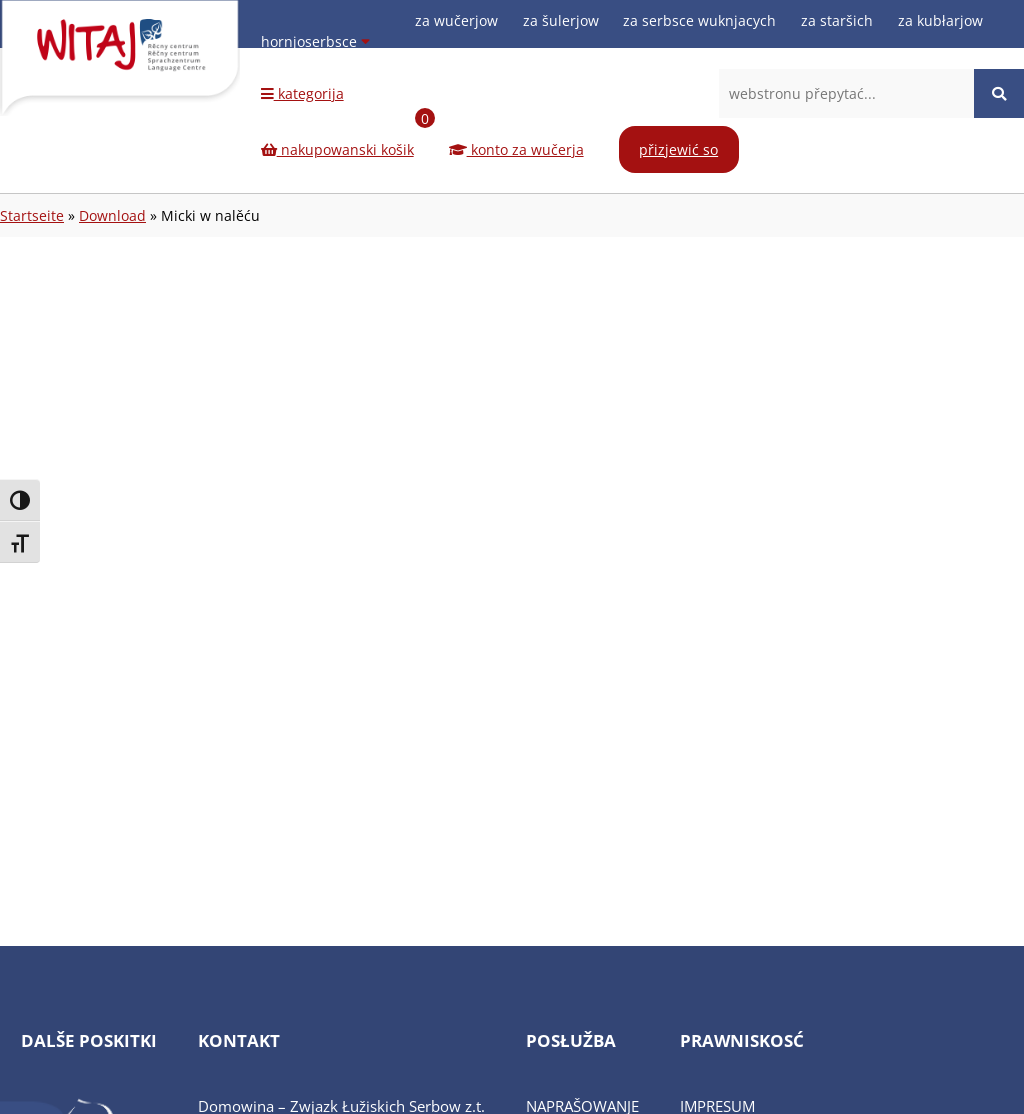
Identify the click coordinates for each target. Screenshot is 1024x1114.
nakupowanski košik (348, 138)
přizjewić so (678, 149)
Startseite (32, 215)
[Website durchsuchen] (999, 94)
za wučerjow (456, 20)
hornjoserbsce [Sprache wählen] (315, 41)
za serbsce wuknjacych (699, 20)
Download (112, 215)
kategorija (302, 93)
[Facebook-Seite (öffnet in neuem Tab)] (920, 63)
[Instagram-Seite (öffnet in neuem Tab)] (950, 63)
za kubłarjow (940, 20)
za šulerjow (561, 20)
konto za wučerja (516, 149)
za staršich (837, 20)
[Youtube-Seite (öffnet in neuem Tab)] (980, 63)
